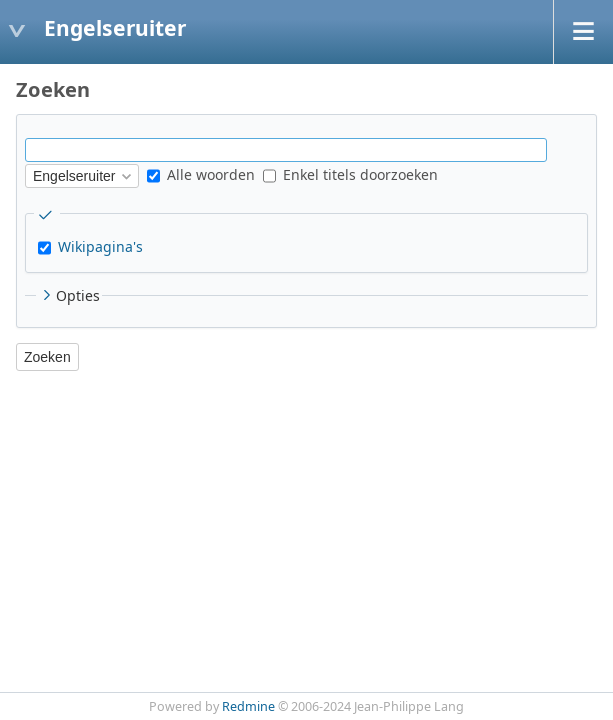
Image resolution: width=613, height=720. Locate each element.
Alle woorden (201, 174)
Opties (69, 295)
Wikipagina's (100, 246)
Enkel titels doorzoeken (350, 174)
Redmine (248, 706)
